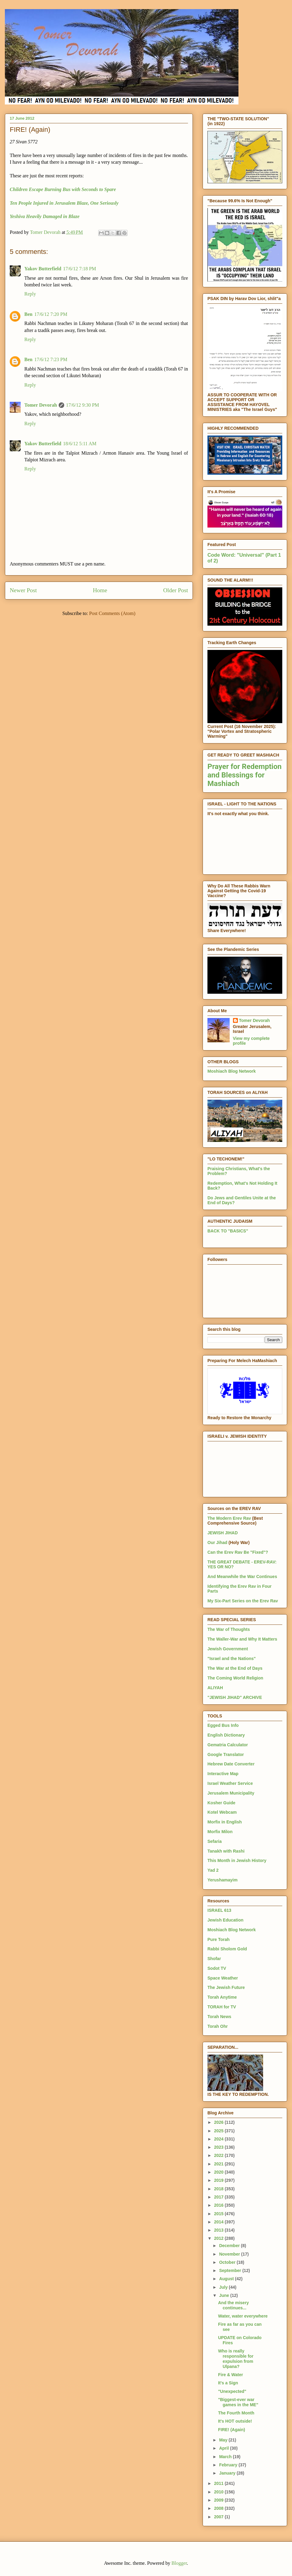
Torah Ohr (217, 2026)
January (228, 2473)
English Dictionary (226, 1735)
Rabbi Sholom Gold (227, 1948)
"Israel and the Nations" (231, 1658)
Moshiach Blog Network (231, 1071)
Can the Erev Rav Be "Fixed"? (237, 1552)
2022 (219, 2155)
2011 (219, 2483)
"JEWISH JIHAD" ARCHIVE (234, 1697)
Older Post (175, 590)
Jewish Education (225, 1920)
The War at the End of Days (234, 1668)
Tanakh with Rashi (226, 1851)
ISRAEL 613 (219, 1910)
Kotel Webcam (222, 1812)
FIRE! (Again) (231, 2429)
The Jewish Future (226, 1987)
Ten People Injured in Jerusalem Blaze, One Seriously (64, 203)
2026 (219, 2122)
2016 (219, 2205)
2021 (219, 2163)
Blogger (179, 2563)
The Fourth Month (236, 2412)
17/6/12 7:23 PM (50, 359)
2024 (219, 2139)
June (224, 2295)
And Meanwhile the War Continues (242, 1576)
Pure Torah (218, 1939)
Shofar (214, 1958)
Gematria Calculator (227, 1744)
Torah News (219, 2016)
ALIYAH (215, 1687)
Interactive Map (222, 1773)
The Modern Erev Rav (229, 1518)
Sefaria (214, 1841)
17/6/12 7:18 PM (79, 268)
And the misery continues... (233, 2305)
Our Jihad (217, 1542)
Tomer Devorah (40, 405)
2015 (219, 2213)
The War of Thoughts (228, 1629)
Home (100, 590)
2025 (219, 2130)
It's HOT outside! (235, 2421)
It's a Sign (228, 2382)
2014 (219, 2221)
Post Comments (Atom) (112, 613)
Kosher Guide (221, 1802)
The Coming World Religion (235, 1678)
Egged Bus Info (223, 1725)
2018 (219, 2188)
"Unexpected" (232, 2391)
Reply (30, 293)
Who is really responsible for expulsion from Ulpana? (235, 2359)
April (224, 2448)
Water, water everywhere (243, 2316)
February (228, 2464)
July (224, 2287)
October (228, 2262)
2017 (219, 2197)
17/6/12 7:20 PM (50, 314)
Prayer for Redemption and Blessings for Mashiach (244, 775)
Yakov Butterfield (42, 268)
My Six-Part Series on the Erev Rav (242, 1600)
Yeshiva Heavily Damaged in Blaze (44, 216)
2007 (219, 2516)
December (230, 2245)
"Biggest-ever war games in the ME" (238, 2402)
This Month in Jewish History (236, 1860)
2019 (219, 2180)
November (230, 2254)
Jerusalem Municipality (230, 1793)
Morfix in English (224, 1821)
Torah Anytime (222, 1997)
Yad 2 (213, 1870)
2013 (219, 2230)
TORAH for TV (221, 2006)
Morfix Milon (219, 1831)
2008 (219, 2508)
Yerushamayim (222, 1879)
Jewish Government (227, 1648)
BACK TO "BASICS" (227, 1230)
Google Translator (225, 1754)
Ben (28, 314)
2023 (219, 2147)
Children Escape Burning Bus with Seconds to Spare (63, 189)
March (226, 2456)
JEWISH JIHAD (222, 1532)
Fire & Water (230, 2374)
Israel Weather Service (230, 1783)
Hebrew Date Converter (231, 1763)
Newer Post (23, 590)
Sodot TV (216, 1968)
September (230, 2270)
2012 (219, 2238)
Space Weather (222, 1978)
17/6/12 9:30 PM (82, 405)
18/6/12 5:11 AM (79, 443)
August (227, 2278)
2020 (219, 2172)
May (223, 2440)
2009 (219, 2500)
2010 (219, 2491)
